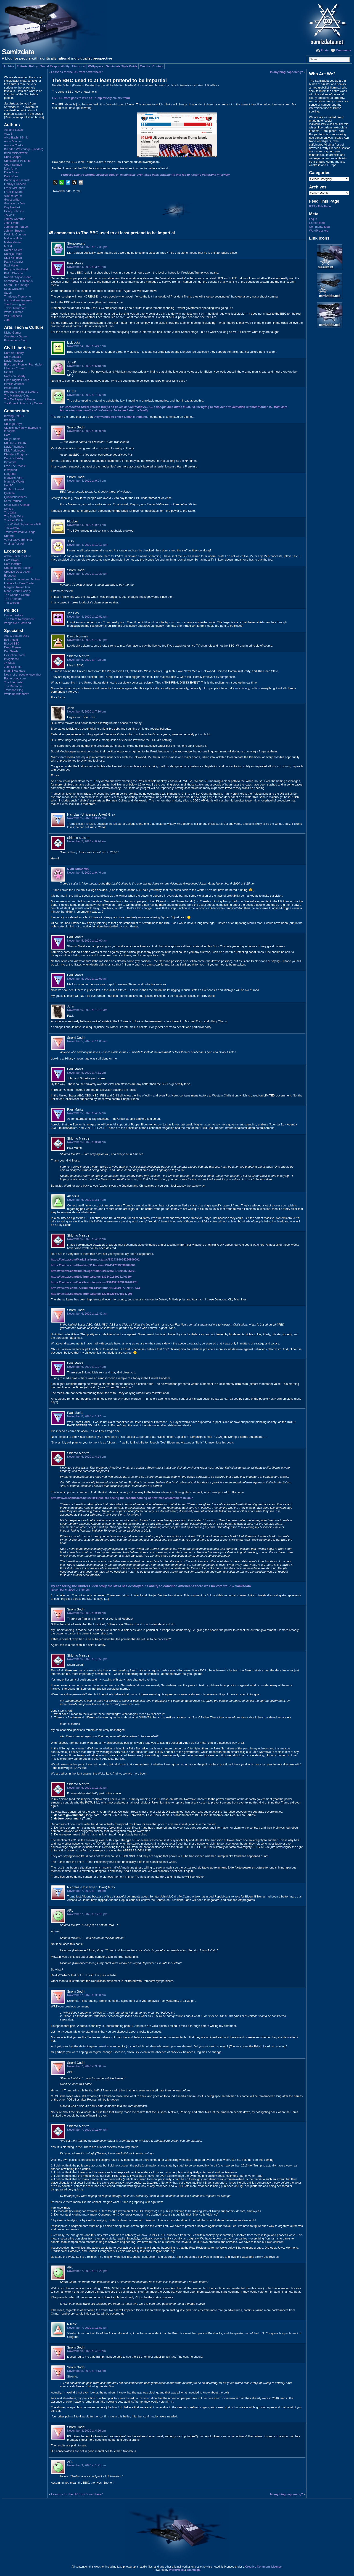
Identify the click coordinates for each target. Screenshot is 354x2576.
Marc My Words (14, 481)
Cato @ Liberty (14, 353)
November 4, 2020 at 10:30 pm (87, 573)
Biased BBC (12, 643)
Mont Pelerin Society (17, 591)
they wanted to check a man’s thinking (120, 416)
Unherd (9, 536)
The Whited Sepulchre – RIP (22, 524)
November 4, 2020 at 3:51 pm (86, 267)
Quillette (9, 493)
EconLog (10, 575)
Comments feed (319, 226)
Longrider (10, 473)
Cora (7, 435)
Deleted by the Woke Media (104, 85)
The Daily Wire (13, 516)
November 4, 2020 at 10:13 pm (87, 544)
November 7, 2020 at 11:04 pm (87, 2129)
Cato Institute (12, 564)
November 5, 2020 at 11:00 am (87, 1041)
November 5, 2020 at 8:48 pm (86, 1142)
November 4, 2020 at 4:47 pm (86, 346)
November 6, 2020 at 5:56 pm (70, 1589)
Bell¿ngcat (11, 639)
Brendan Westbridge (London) (23, 149)
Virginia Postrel (14, 543)
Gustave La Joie (14, 203)
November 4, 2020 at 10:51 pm (87, 616)
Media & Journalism (139, 85)
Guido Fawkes (13, 615)
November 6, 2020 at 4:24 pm (86, 1456)
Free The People (15, 466)
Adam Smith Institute (17, 556)
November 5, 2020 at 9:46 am (86, 872)
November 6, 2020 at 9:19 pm (86, 1613)
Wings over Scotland (17, 623)
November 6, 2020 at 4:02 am (86, 1239)
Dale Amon (11, 168)
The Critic (10, 512)
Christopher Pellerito (17, 160)
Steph (8, 292)
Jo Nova (9, 663)
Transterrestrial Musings (19, 532)
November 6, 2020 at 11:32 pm (87, 1787)
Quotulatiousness (15, 497)
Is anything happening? (286, 72)
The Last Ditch (13, 520)
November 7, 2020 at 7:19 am (86, 1890)
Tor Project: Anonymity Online (23, 403)
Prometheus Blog (15, 340)
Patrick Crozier (13, 261)
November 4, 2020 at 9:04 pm (86, 480)
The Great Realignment (19, 619)
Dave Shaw (11, 172)
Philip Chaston (13, 273)
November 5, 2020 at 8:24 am (86, 841)
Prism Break (12, 387)
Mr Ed (8, 246)
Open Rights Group (16, 380)
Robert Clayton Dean (18, 277)
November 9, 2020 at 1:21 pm (86, 2465)
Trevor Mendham (15, 308)
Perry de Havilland (16, 269)
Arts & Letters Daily (16, 635)
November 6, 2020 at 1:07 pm (86, 1366)
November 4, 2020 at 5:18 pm (86, 366)
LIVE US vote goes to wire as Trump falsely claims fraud (91, 98)
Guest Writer (12, 199)
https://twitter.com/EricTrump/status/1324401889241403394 (91, 1276)
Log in (313, 219)
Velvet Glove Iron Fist (18, 539)
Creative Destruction (17, 571)
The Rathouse (13, 686)
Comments (343, 50)
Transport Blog (13, 690)
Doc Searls (11, 651)
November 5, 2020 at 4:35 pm (86, 1113)
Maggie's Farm (13, 477)
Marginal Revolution (17, 587)
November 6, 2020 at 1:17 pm (86, 1416)
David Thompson (15, 446)
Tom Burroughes (15, 304)
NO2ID (8, 372)
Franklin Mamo (14, 191)
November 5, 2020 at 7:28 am (86, 659)
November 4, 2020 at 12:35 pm (87, 247)
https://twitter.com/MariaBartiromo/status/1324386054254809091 (95, 1259)
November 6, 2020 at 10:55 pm (87, 1659)
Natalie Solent (13, 250)
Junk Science (12, 666)
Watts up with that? (16, 694)
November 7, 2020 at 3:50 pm (86, 2066)
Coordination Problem (18, 567)
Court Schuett (13, 164)
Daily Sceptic (12, 356)
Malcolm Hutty (13, 238)
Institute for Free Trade (19, 583)
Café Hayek (11, 560)
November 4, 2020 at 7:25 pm (86, 395)
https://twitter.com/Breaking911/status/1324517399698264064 (93, 1265)
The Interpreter (14, 682)
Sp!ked (8, 508)
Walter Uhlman (13, 312)
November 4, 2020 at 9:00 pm (86, 431)
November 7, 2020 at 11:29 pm (87, 2271)
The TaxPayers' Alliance (19, 399)
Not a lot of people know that (22, 674)
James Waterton (14, 219)
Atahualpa (194, 2569)
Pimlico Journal (14, 384)
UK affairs (212, 85)
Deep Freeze (12, 647)
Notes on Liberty (14, 376)
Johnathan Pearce (16, 226)
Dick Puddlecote (14, 450)
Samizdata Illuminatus (18, 281)
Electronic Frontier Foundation (23, 364)
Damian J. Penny (15, 442)
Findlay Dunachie (15, 184)
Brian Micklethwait (16, 153)
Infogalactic (11, 659)
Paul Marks (11, 265)
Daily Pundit (12, 439)
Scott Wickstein (14, 288)
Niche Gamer (12, 332)
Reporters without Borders (21, 391)
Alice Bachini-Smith (16, 137)
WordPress (176, 2569)
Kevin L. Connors (15, 234)
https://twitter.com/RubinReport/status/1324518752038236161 (93, 1271)
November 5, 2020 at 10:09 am (87, 978)
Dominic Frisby (14, 458)
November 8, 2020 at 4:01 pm (86, 2351)
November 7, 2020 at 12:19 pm (87, 1914)
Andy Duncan (13, 141)
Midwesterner (13, 242)
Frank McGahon (14, 188)
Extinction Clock (14, 655)
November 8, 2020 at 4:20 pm (86, 2430)
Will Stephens (13, 316)
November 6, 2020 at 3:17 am (86, 1199)
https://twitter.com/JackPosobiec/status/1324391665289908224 (94, 1282)
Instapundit (11, 470)
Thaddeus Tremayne (17, 296)
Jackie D (9, 215)
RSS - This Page (320, 206)
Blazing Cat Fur (14, 416)
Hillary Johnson (14, 211)
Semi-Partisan (13, 501)
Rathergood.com (15, 678)
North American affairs (187, 85)
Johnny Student (14, 230)
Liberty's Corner (14, 368)
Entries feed (317, 222)
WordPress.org (318, 230)
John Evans (11, 222)
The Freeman (13, 598)
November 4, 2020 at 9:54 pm (86, 525)
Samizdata (18, 52)
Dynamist (10, 462)
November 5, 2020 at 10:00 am (87, 940)
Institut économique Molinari (22, 579)
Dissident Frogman (16, 454)
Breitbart (9, 420)
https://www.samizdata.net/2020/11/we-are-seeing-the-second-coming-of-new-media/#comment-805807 (122, 1498)
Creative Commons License (263, 2566)
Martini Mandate (14, 670)
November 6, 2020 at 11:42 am (87, 1313)
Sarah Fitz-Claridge (16, 285)
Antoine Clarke (13, 145)
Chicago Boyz (13, 423)
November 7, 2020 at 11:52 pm (87, 2327)
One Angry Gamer (16, 336)
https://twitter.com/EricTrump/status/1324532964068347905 (91, 1293)
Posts (325, 50)
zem (7, 319)
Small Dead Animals (17, 504)
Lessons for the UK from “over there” (77, 72)
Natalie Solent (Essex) (67, 85)
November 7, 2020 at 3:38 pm (86, 1995)
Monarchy (162, 85)
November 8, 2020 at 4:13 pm (86, 2370)
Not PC (8, 485)
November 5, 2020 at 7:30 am (86, 711)
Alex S (8, 133)
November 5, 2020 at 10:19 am (87, 1010)
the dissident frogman (18, 300)
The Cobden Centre (17, 595)
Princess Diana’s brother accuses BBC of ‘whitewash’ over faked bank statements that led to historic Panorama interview (145, 174)
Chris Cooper (12, 157)
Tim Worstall (12, 528)
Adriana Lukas (13, 129)
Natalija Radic (13, 254)
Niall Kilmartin (13, 257)
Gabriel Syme (13, 195)
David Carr (11, 176)
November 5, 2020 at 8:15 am (86, 818)
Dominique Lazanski (17, 180)
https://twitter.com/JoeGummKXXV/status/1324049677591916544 (95, 1288)
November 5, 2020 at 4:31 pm (86, 1072)
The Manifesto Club (16, 395)
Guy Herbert (12, 207)
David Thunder (13, 360)
